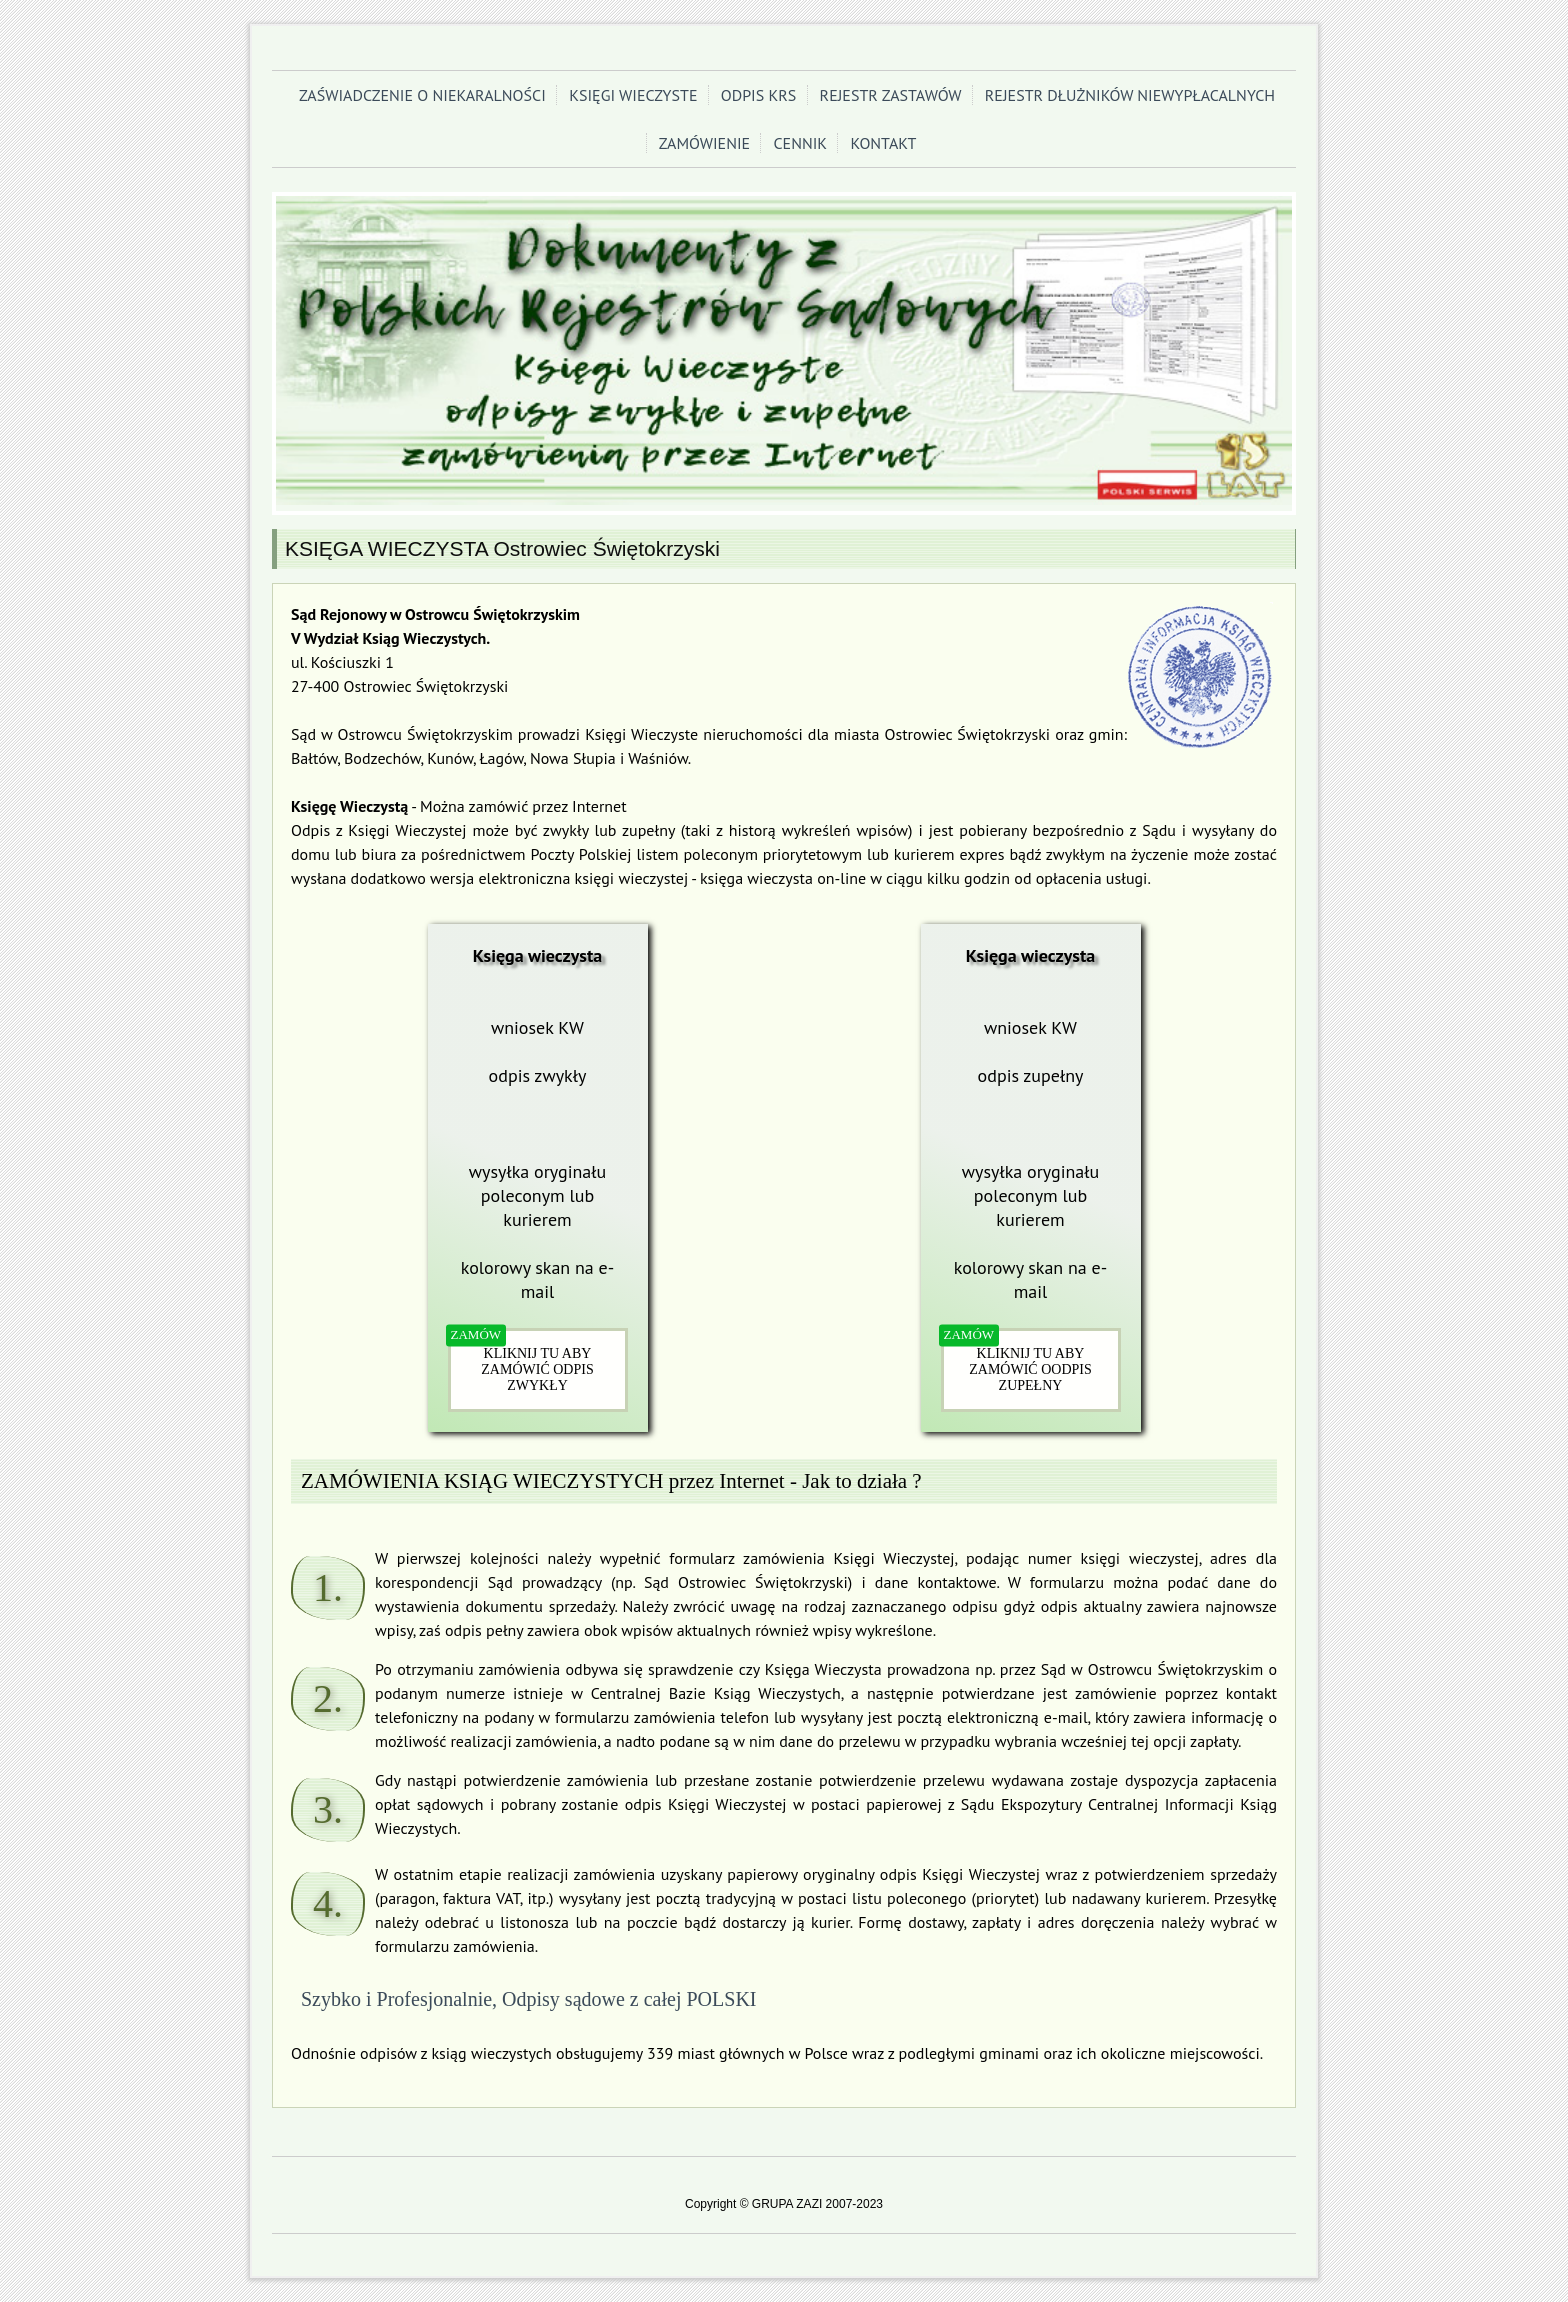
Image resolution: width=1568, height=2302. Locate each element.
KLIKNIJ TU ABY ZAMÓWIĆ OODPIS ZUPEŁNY (1030, 1369)
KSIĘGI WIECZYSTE (633, 95)
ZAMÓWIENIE (705, 143)
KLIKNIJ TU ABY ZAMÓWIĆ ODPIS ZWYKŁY (537, 1369)
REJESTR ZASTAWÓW (891, 95)
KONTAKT (883, 143)
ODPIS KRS (759, 95)
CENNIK (800, 143)
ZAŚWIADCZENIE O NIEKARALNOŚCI (422, 95)
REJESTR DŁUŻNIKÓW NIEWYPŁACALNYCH (1130, 95)
